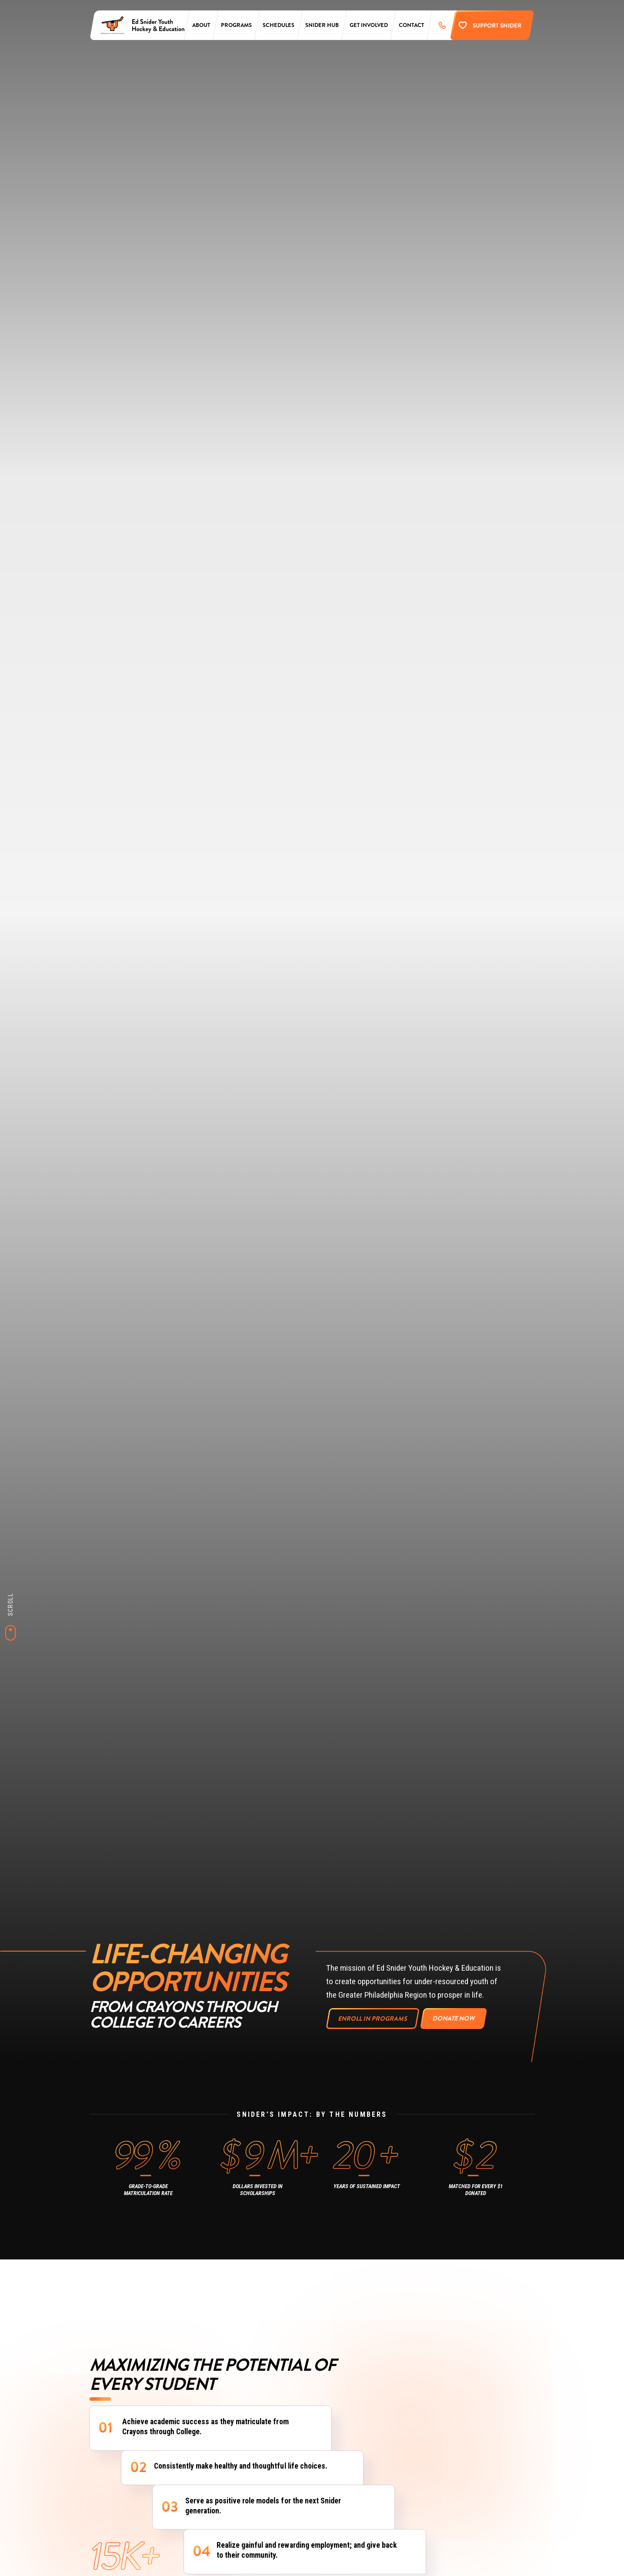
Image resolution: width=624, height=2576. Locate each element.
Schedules (278, 25)
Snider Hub (322, 25)
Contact (411, 25)
